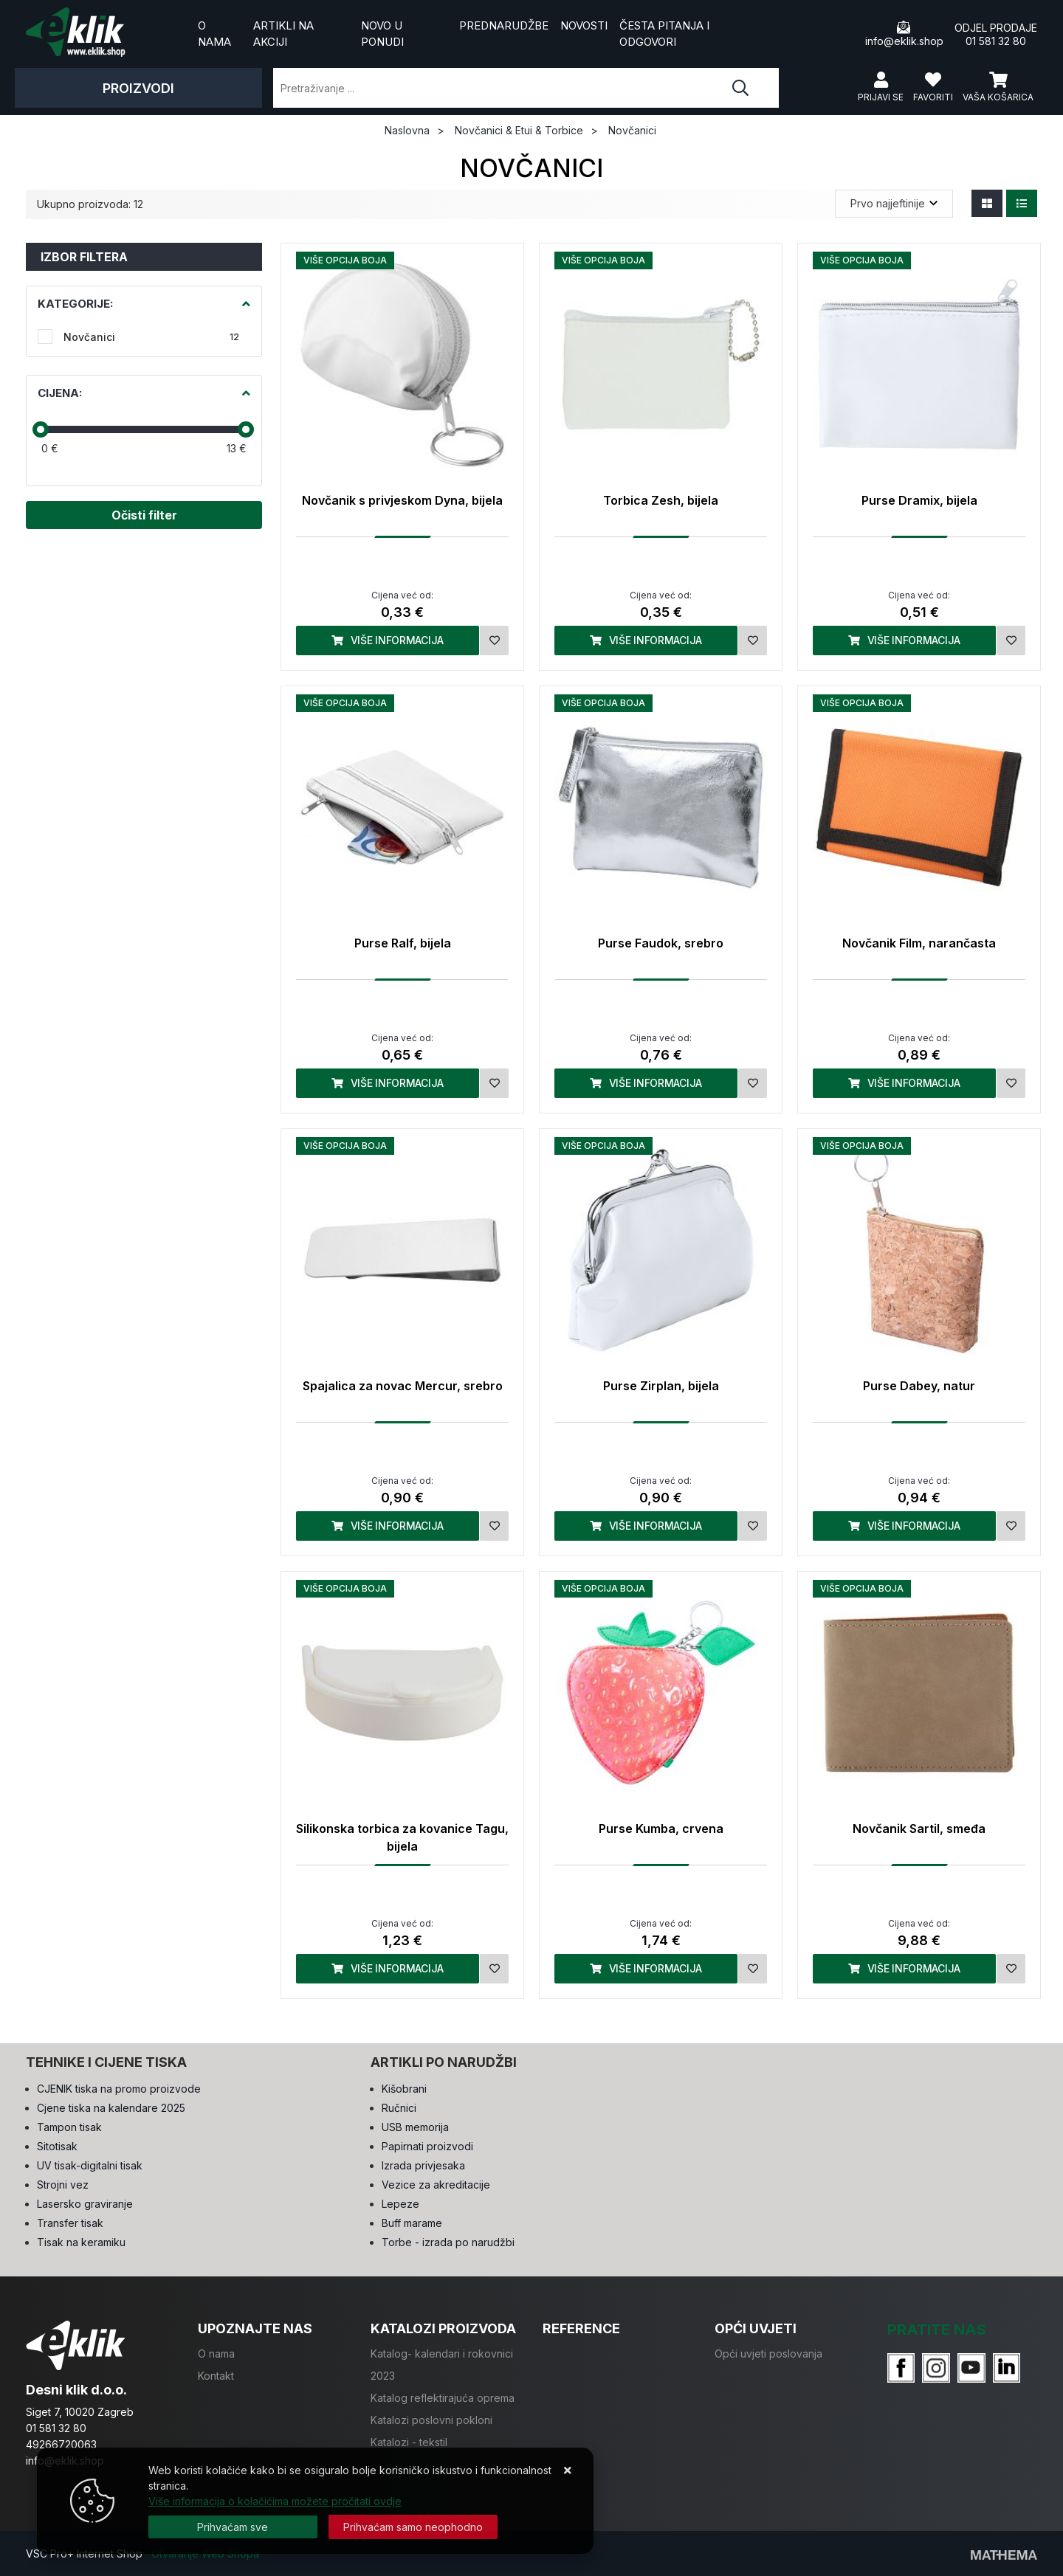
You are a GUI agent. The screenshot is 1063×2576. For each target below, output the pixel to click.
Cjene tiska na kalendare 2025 (111, 2108)
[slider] (40, 429)
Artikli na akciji (283, 33)
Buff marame (412, 2223)
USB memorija (415, 2127)
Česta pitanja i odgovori (664, 33)
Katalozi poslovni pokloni (431, 2420)
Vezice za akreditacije (436, 2184)
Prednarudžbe (503, 25)
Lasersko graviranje (85, 2203)
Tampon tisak (69, 2127)
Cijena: (60, 393)
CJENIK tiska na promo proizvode (119, 2088)
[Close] (232, 2526)
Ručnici (399, 2108)
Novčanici (151, 337)
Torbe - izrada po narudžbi (448, 2242)
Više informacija (387, 640)
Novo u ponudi (382, 33)
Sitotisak (57, 2146)
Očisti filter (144, 515)
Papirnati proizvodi (427, 2146)
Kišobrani (404, 2088)
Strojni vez (63, 2184)
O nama (214, 33)
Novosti (584, 25)
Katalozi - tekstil (409, 2442)
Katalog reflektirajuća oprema (443, 2398)
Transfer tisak (70, 2223)
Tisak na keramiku (81, 2242)
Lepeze (400, 2203)
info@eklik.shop (904, 33)
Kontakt (216, 2375)
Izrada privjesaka (423, 2165)
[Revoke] (413, 2527)
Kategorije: (75, 304)
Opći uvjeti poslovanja (768, 2353)
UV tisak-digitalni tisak (89, 2165)
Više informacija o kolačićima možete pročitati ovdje (275, 2501)
